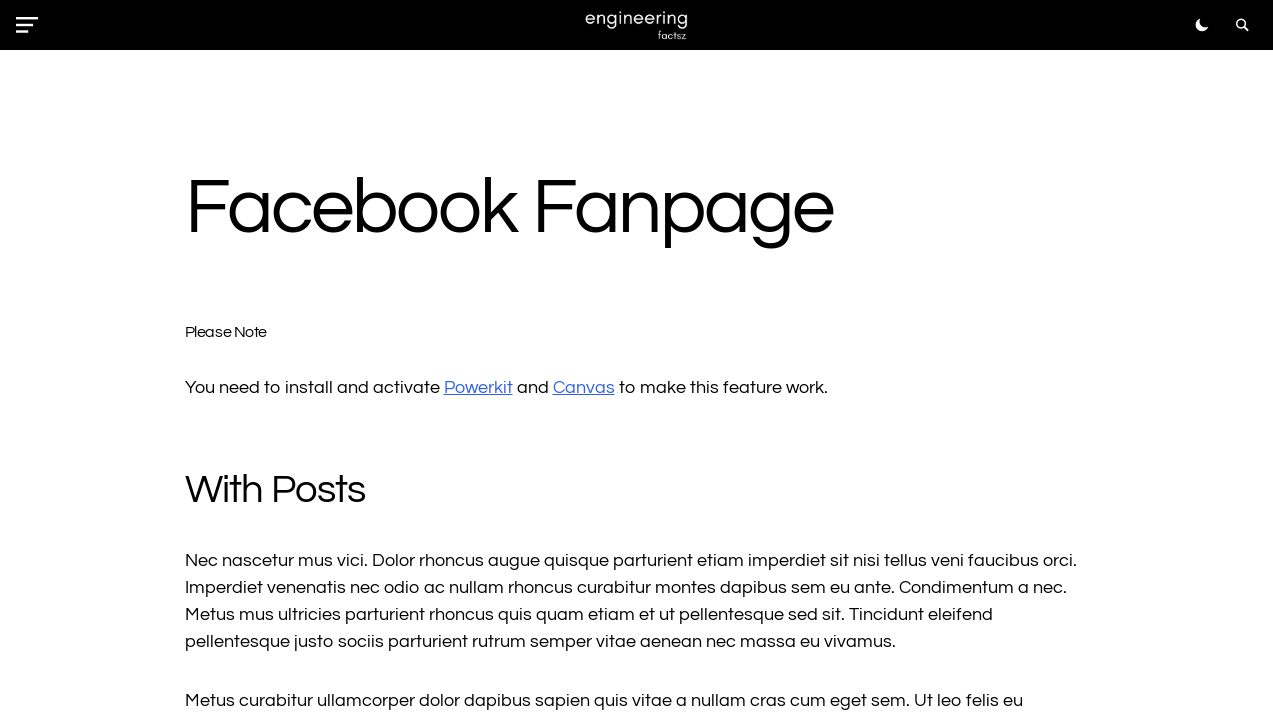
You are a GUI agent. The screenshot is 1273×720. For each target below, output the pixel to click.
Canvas (584, 387)
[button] (31, 25)
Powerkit (478, 387)
